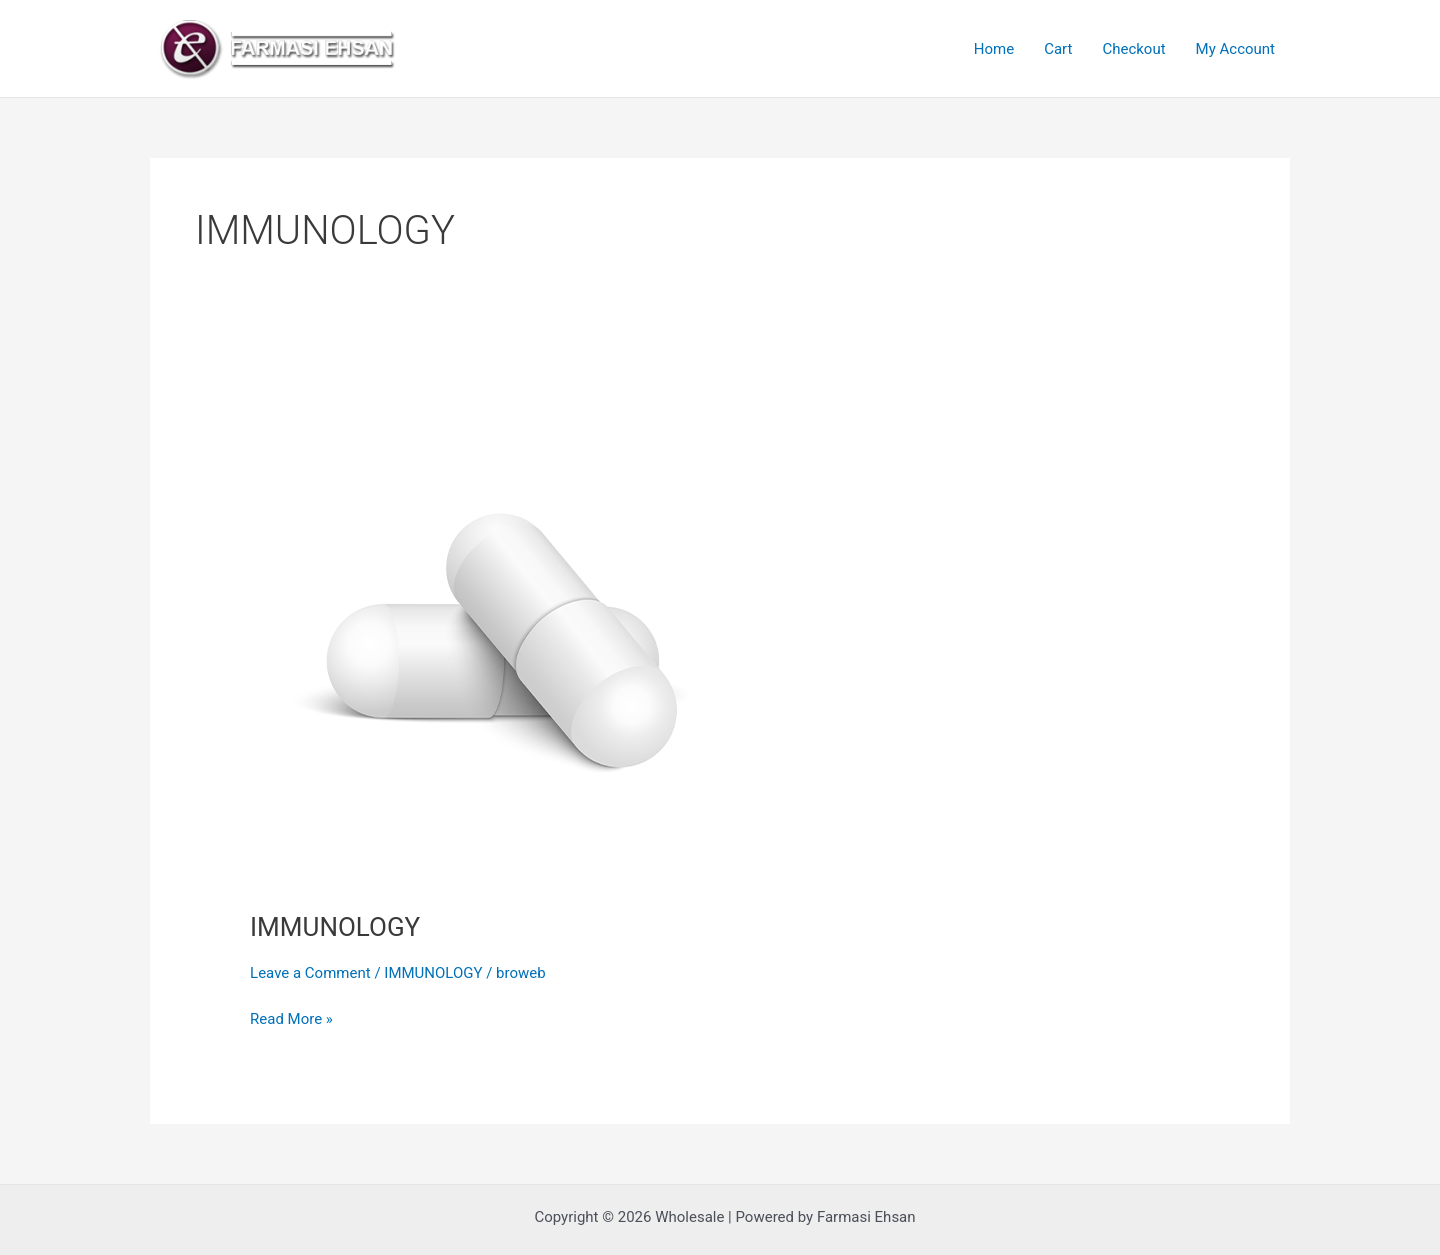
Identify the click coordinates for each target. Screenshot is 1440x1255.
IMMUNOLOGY (335, 927)
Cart (1058, 49)
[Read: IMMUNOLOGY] (500, 637)
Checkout (1133, 49)
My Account (1235, 49)
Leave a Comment (310, 973)
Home (994, 49)
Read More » (291, 1017)
